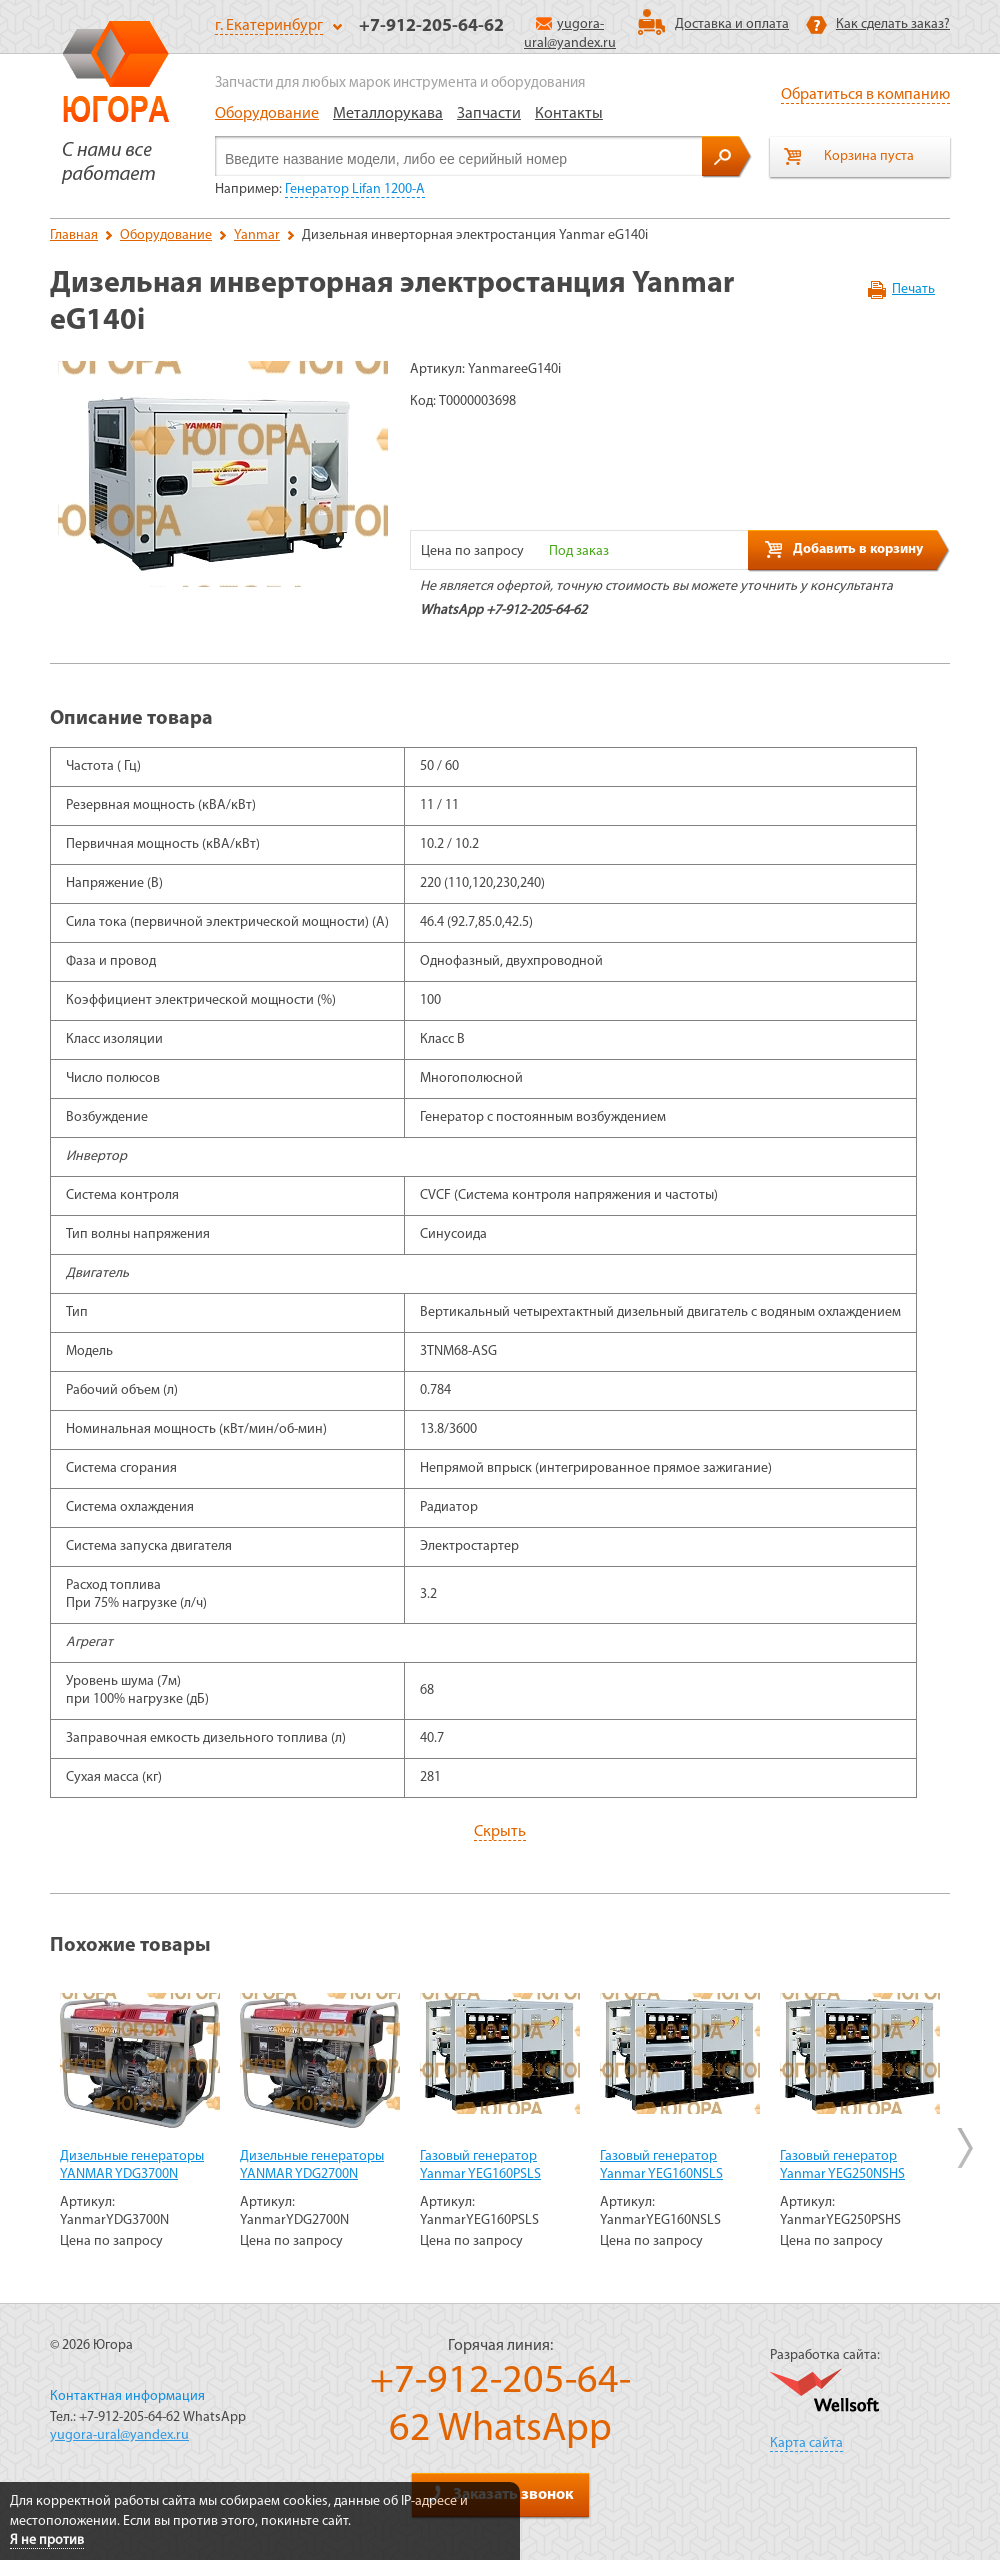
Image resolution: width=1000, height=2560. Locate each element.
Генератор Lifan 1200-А (355, 189)
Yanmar (257, 235)
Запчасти (489, 114)
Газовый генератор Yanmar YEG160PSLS (480, 2165)
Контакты (569, 114)
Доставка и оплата (732, 24)
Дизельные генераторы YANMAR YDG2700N (312, 2165)
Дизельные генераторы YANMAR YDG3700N (132, 2165)
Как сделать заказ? (893, 24)
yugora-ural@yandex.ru (119, 2435)
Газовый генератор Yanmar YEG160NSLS (661, 2165)
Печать (913, 289)
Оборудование (267, 114)
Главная (74, 235)
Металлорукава (388, 114)
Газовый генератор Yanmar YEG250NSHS (842, 2165)
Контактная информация (127, 2396)
